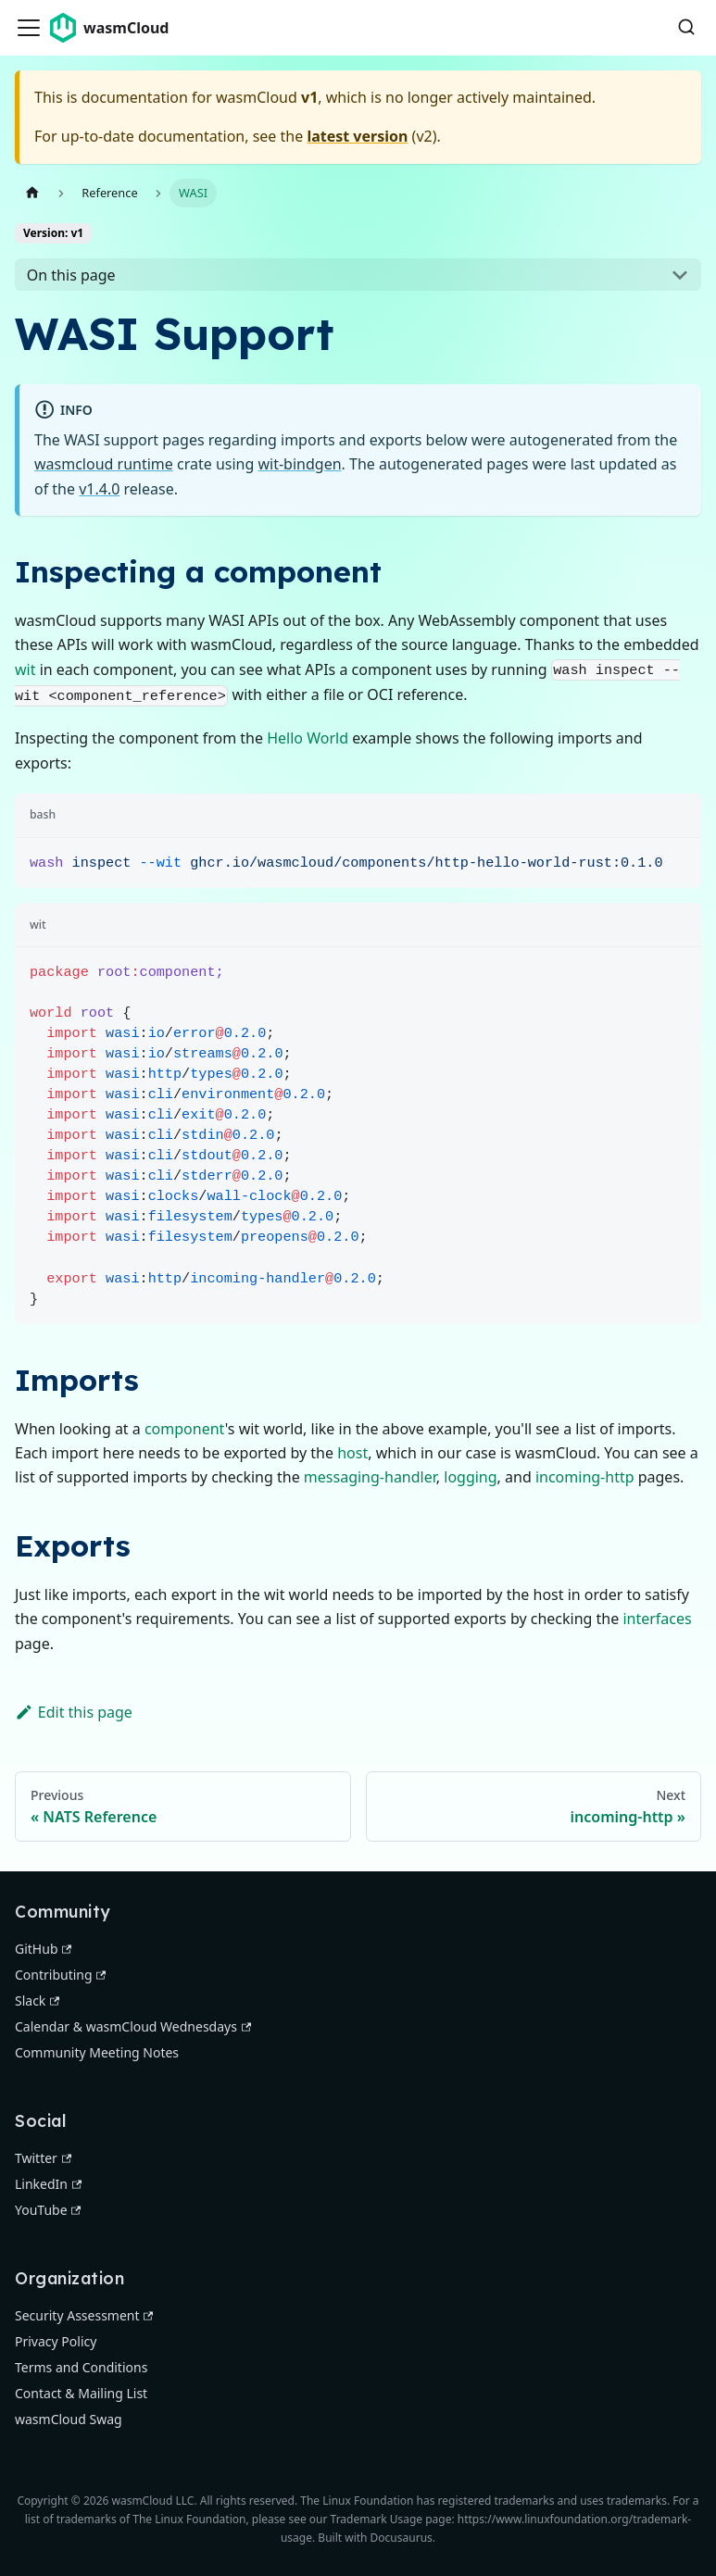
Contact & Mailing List (81, 2393)
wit (25, 669)
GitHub (43, 1948)
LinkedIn (48, 2184)
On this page (71, 275)
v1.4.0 (99, 489)
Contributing (60, 1974)
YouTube (48, 2210)
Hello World (307, 738)
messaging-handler (370, 1477)
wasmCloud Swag (68, 2419)
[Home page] (32, 193)
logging (470, 1477)
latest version (357, 136)
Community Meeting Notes (97, 2052)
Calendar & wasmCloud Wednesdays (133, 2026)
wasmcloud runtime (103, 464)
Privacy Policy (55, 2341)
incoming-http (584, 1477)
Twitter (43, 2158)
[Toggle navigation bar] (29, 28)
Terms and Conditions (81, 2367)
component (184, 1429)
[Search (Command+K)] (686, 28)
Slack (37, 2000)
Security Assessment (84, 2315)
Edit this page (73, 1712)
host (352, 1453)
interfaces (656, 1618)
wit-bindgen (299, 464)
